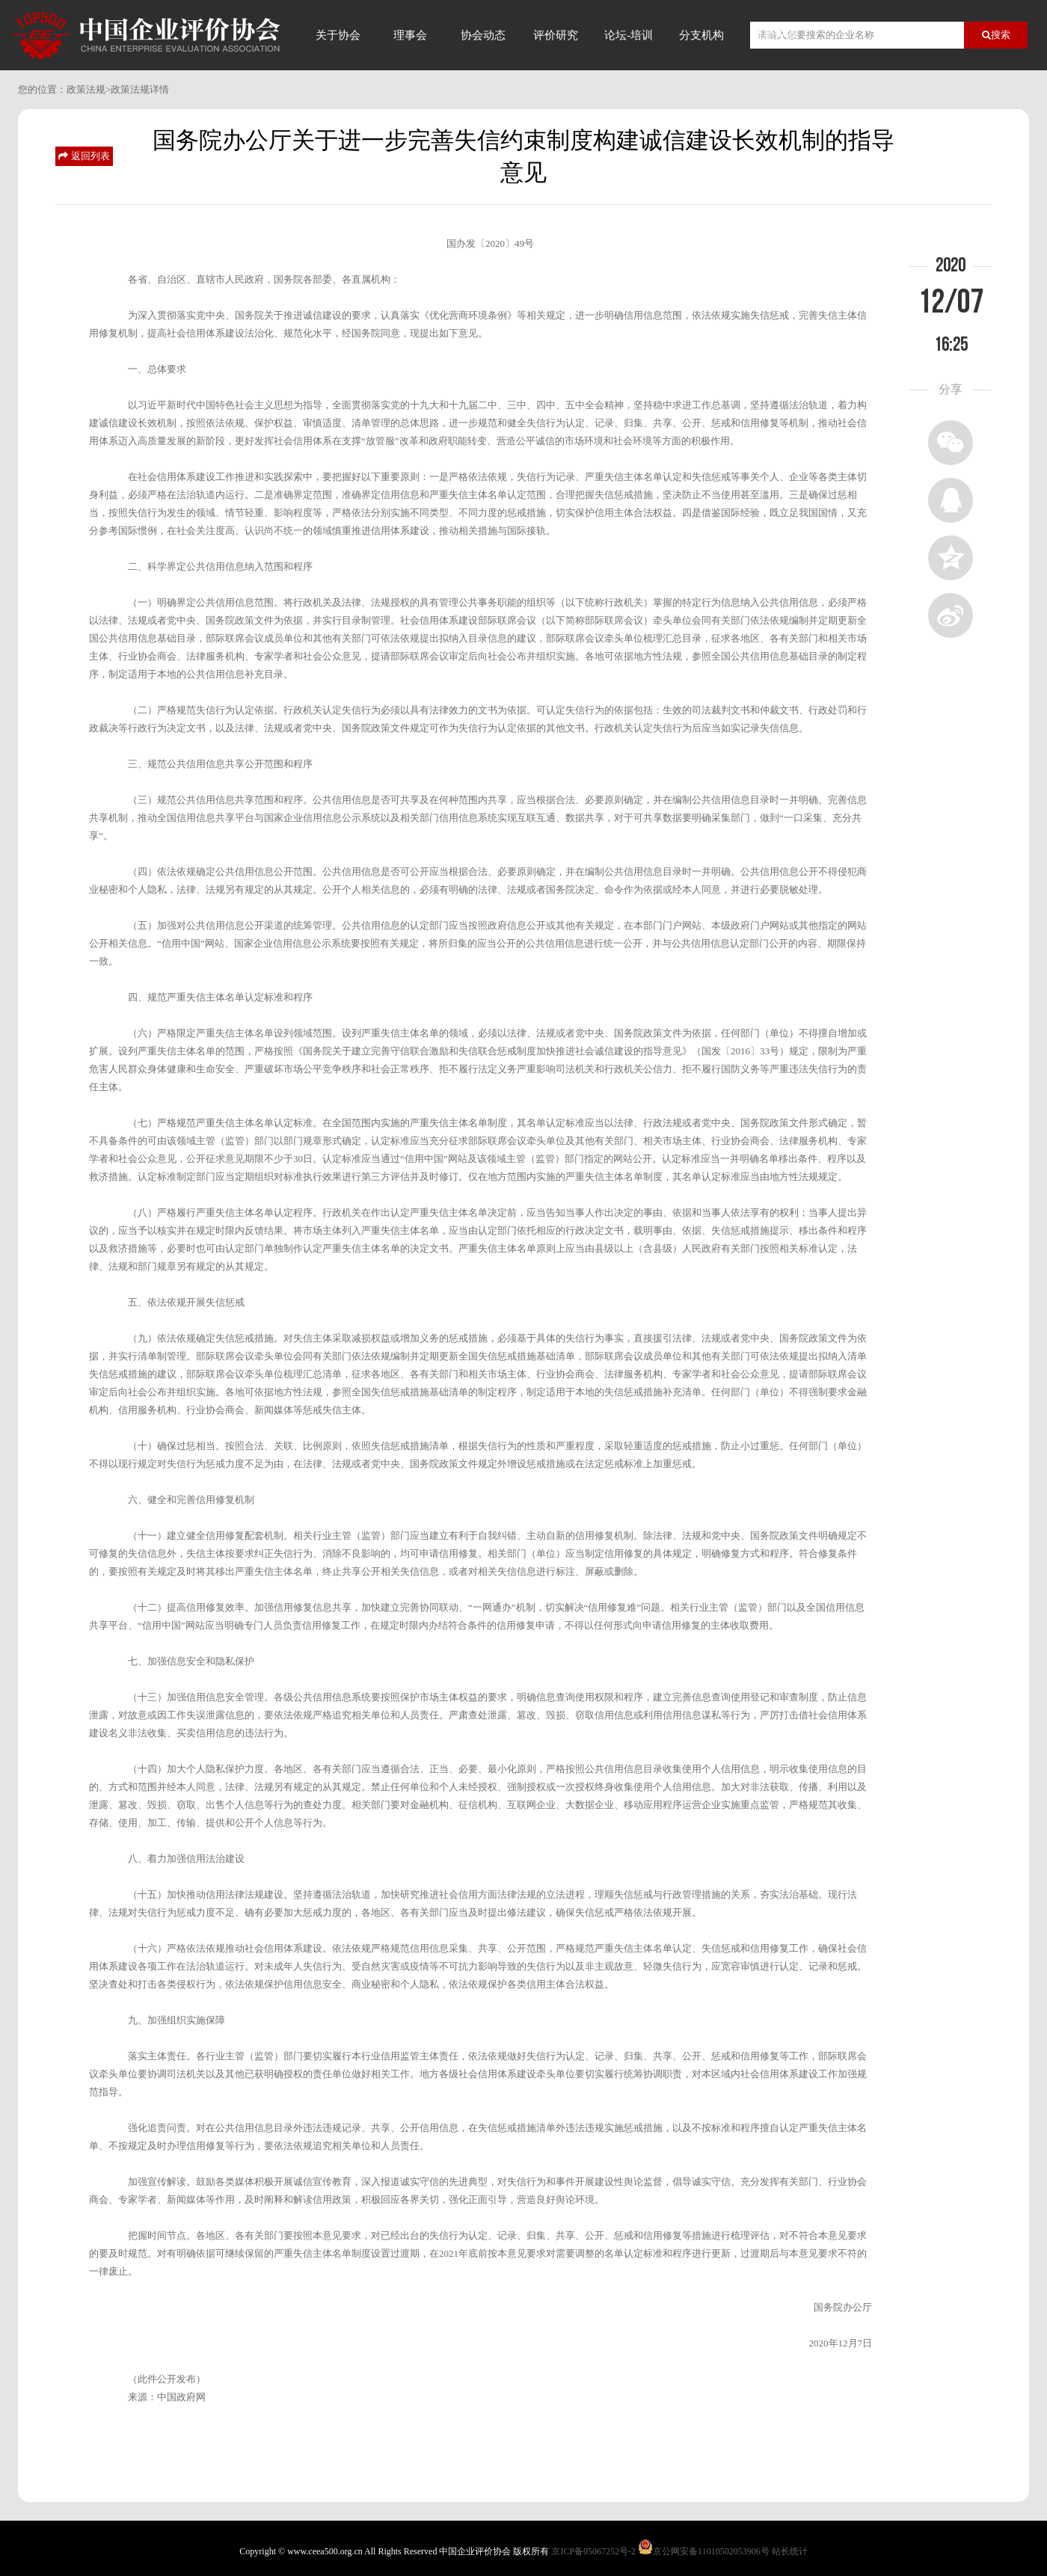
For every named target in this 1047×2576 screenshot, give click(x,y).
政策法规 (86, 89)
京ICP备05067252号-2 (593, 2551)
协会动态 (483, 35)
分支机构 (701, 35)
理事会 (410, 35)
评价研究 (555, 35)
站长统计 (790, 2551)
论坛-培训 (628, 35)
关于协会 (338, 35)
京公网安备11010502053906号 (711, 2551)
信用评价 (774, 35)
